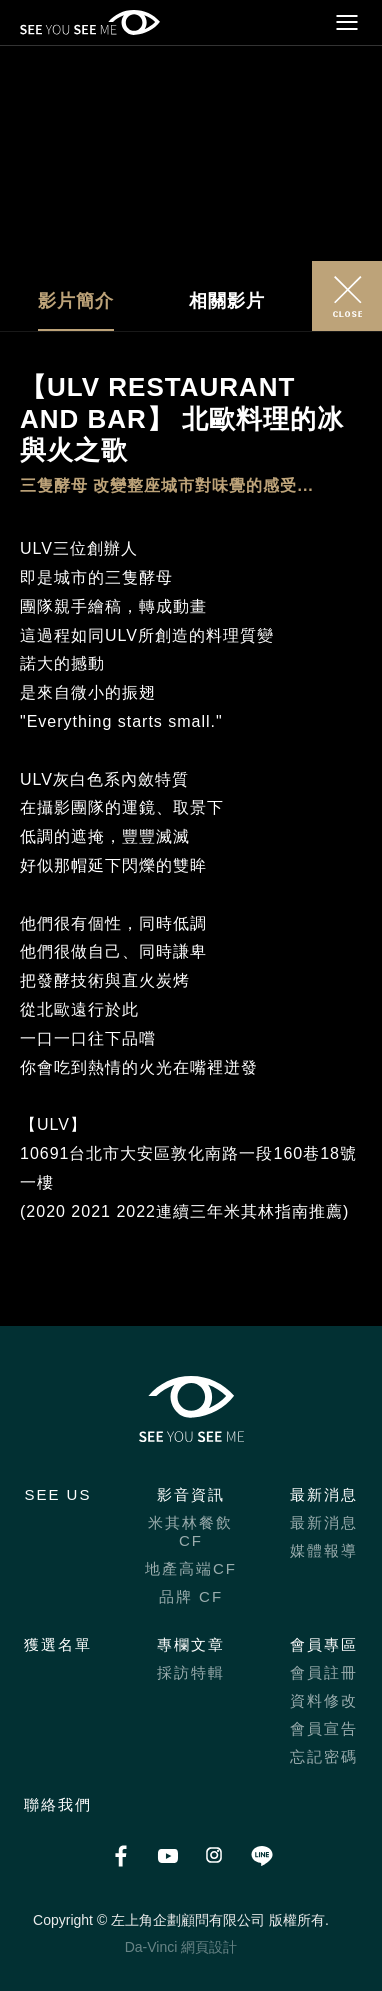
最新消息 (324, 1494)
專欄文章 (191, 1644)
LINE (261, 1855)
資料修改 (324, 1700)
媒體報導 (324, 1550)
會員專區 (324, 1644)
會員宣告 (324, 1728)
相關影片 (227, 301)
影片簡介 (76, 301)
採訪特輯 (191, 1672)
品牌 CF (191, 1596)
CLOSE (347, 296)
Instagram (214, 1855)
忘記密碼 (324, 1756)
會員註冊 (324, 1672)
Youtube (167, 1855)
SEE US (57, 1494)
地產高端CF (191, 1568)
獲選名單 (58, 1644)
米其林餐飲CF (190, 1531)
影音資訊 (191, 1494)
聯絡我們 (58, 1804)
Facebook (120, 1855)
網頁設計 (209, 1947)
